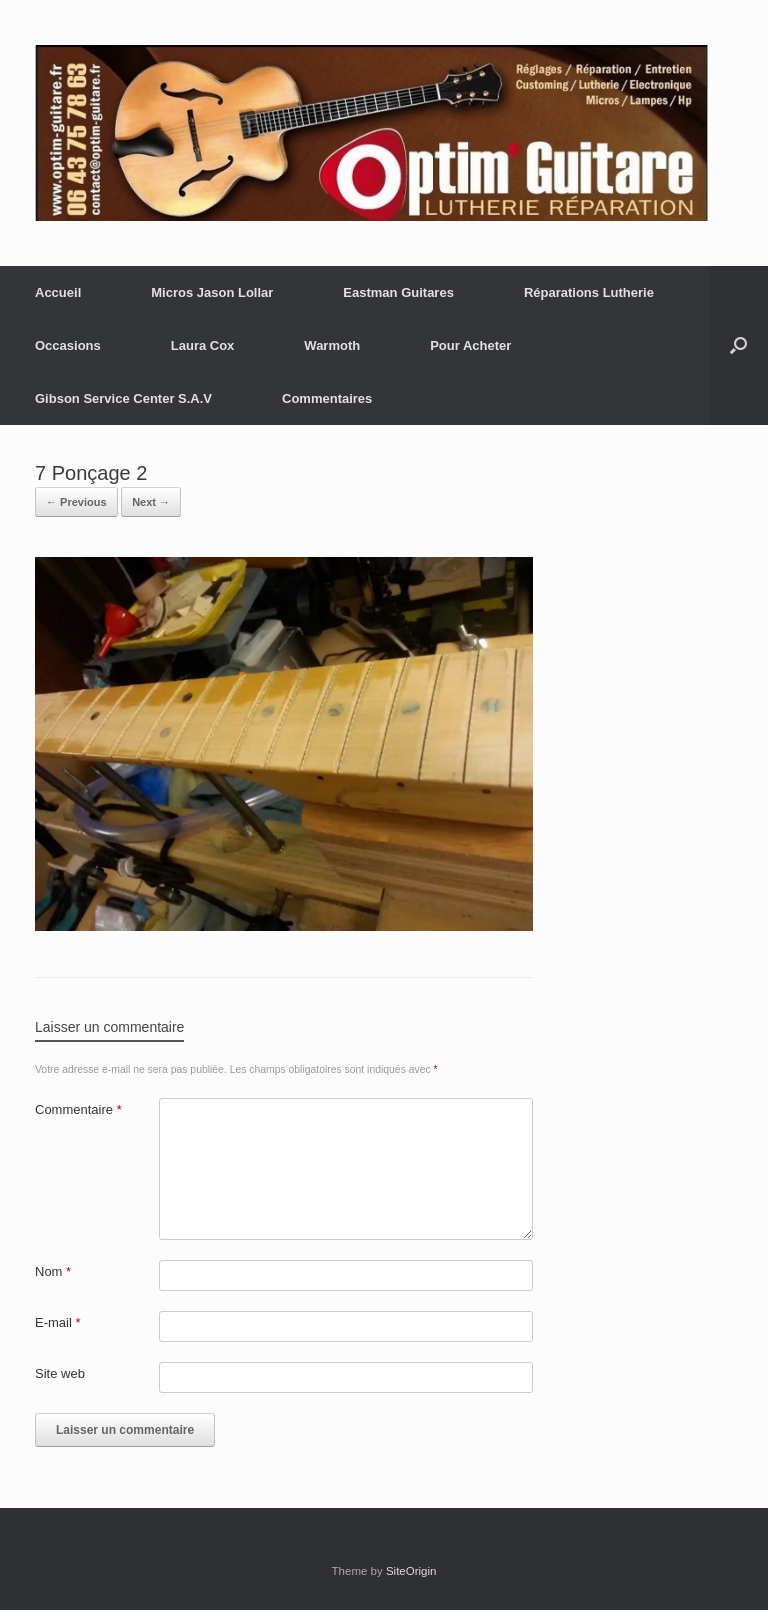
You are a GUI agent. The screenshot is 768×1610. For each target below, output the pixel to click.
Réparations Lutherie (589, 292)
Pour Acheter (470, 345)
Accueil (58, 292)
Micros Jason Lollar (212, 292)
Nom (53, 1271)
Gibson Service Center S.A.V (123, 398)
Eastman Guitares (398, 292)
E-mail (58, 1322)
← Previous (76, 502)
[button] (738, 345)
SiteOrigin (411, 1571)
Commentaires (327, 398)
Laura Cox (203, 345)
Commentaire (78, 1109)
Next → (151, 502)
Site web (60, 1373)
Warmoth (332, 345)
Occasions (68, 345)
